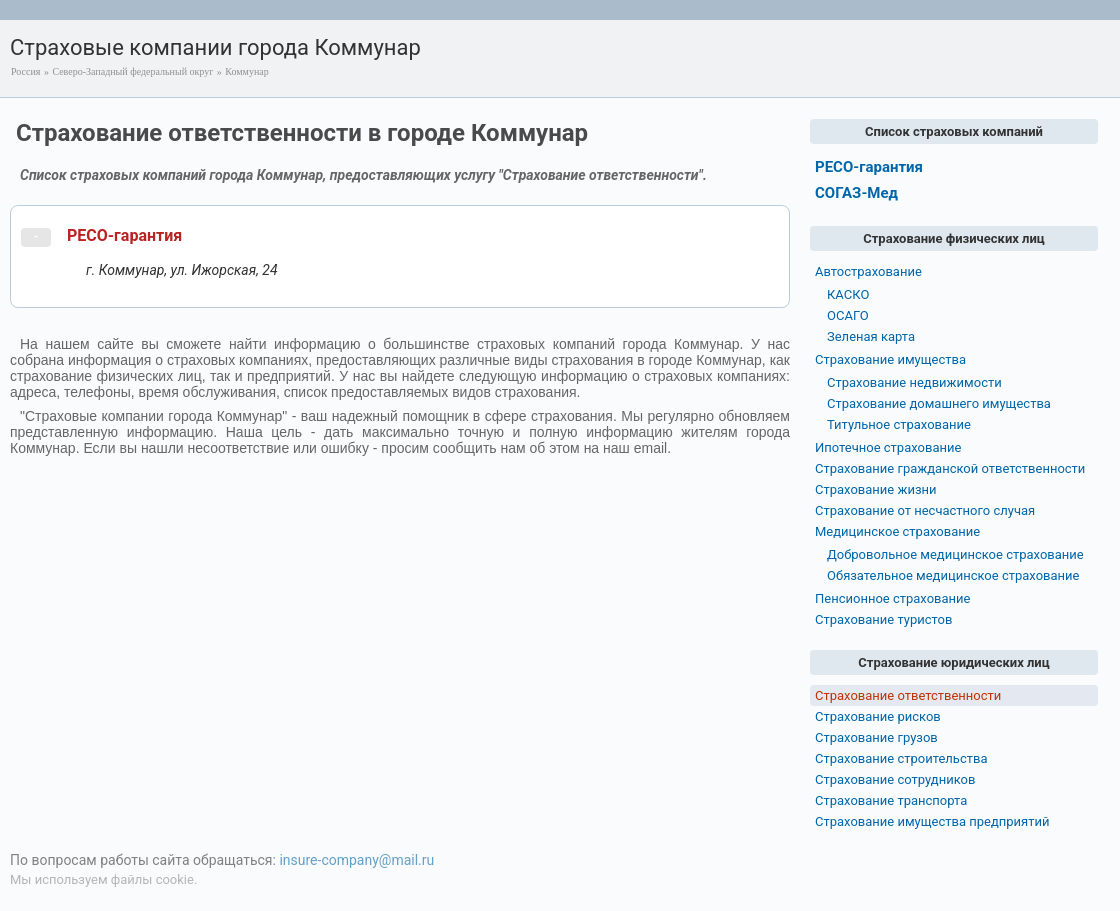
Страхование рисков (878, 716)
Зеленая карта (871, 336)
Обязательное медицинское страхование (953, 575)
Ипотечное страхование (888, 447)
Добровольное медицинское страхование (955, 554)
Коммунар (246, 71)
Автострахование (868, 271)
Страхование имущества (890, 359)
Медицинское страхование (897, 531)
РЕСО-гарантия (124, 235)
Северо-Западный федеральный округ (132, 71)
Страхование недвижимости (914, 382)
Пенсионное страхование (892, 598)
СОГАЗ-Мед (856, 193)
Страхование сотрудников (895, 779)
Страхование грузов (876, 737)
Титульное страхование (899, 424)
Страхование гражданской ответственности (950, 468)
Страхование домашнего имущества (939, 403)
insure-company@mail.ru (356, 860)
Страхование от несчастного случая (925, 510)
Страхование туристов (883, 619)
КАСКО (848, 294)
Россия (25, 71)
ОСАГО (848, 315)
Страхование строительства (901, 758)
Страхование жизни (876, 489)
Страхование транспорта (891, 800)
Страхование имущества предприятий (932, 821)
